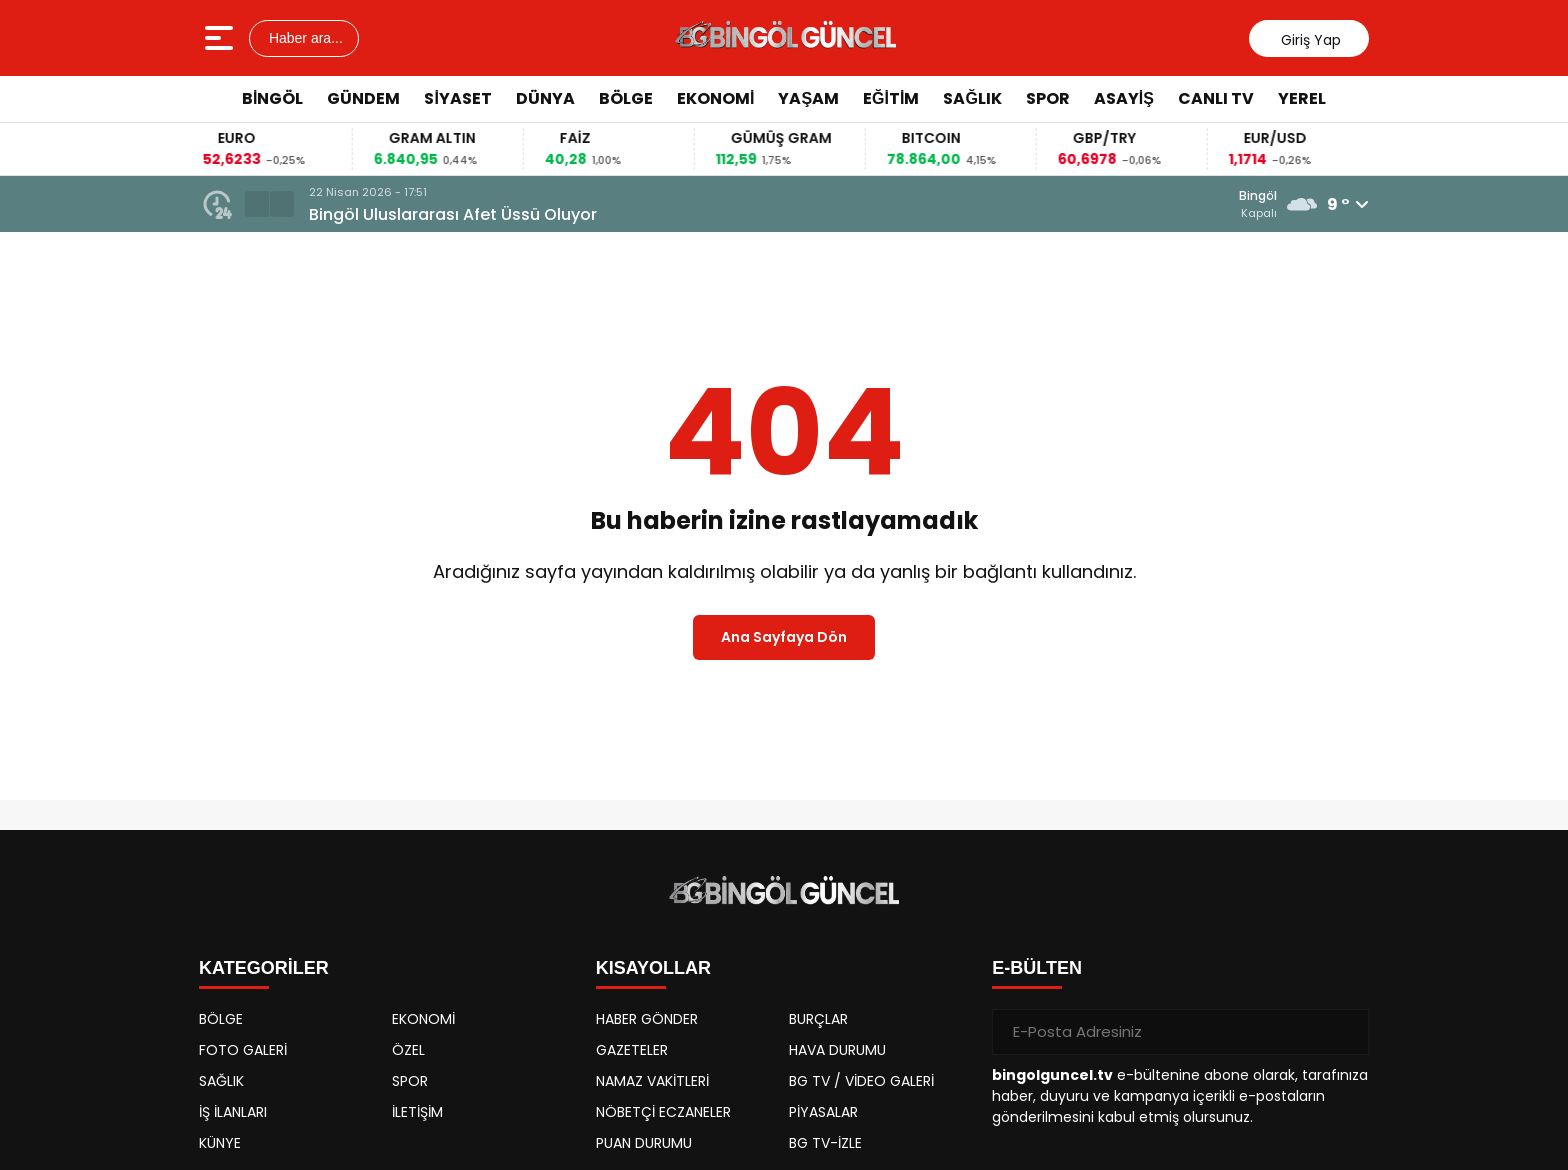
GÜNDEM (363, 98)
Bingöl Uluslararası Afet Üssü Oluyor (453, 214)
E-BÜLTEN (1037, 968)
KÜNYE (220, 1143)
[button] (257, 204)
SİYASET (457, 98)
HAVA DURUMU (837, 1050)
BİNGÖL (272, 98)
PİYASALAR (823, 1112)
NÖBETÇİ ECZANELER (663, 1112)
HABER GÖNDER (647, 1019)
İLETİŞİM (417, 1112)
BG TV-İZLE (825, 1143)
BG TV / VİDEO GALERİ (861, 1081)
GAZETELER (632, 1050)
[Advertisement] (1459, 425)
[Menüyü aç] (221, 38)
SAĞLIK (972, 98)
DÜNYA (545, 98)
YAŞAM (808, 98)
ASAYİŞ (1124, 98)
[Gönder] (1346, 1032)
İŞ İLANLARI (233, 1112)
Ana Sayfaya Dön (784, 637)
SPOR (1048, 98)
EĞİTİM (891, 98)
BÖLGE (626, 98)
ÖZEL (408, 1050)
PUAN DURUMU (644, 1143)
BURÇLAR (818, 1019)
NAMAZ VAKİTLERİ (652, 1081)
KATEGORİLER (264, 968)
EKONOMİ (715, 98)
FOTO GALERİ (243, 1050)
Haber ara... (304, 38)
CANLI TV (1216, 98)
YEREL (1302, 98)
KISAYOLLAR (653, 968)
